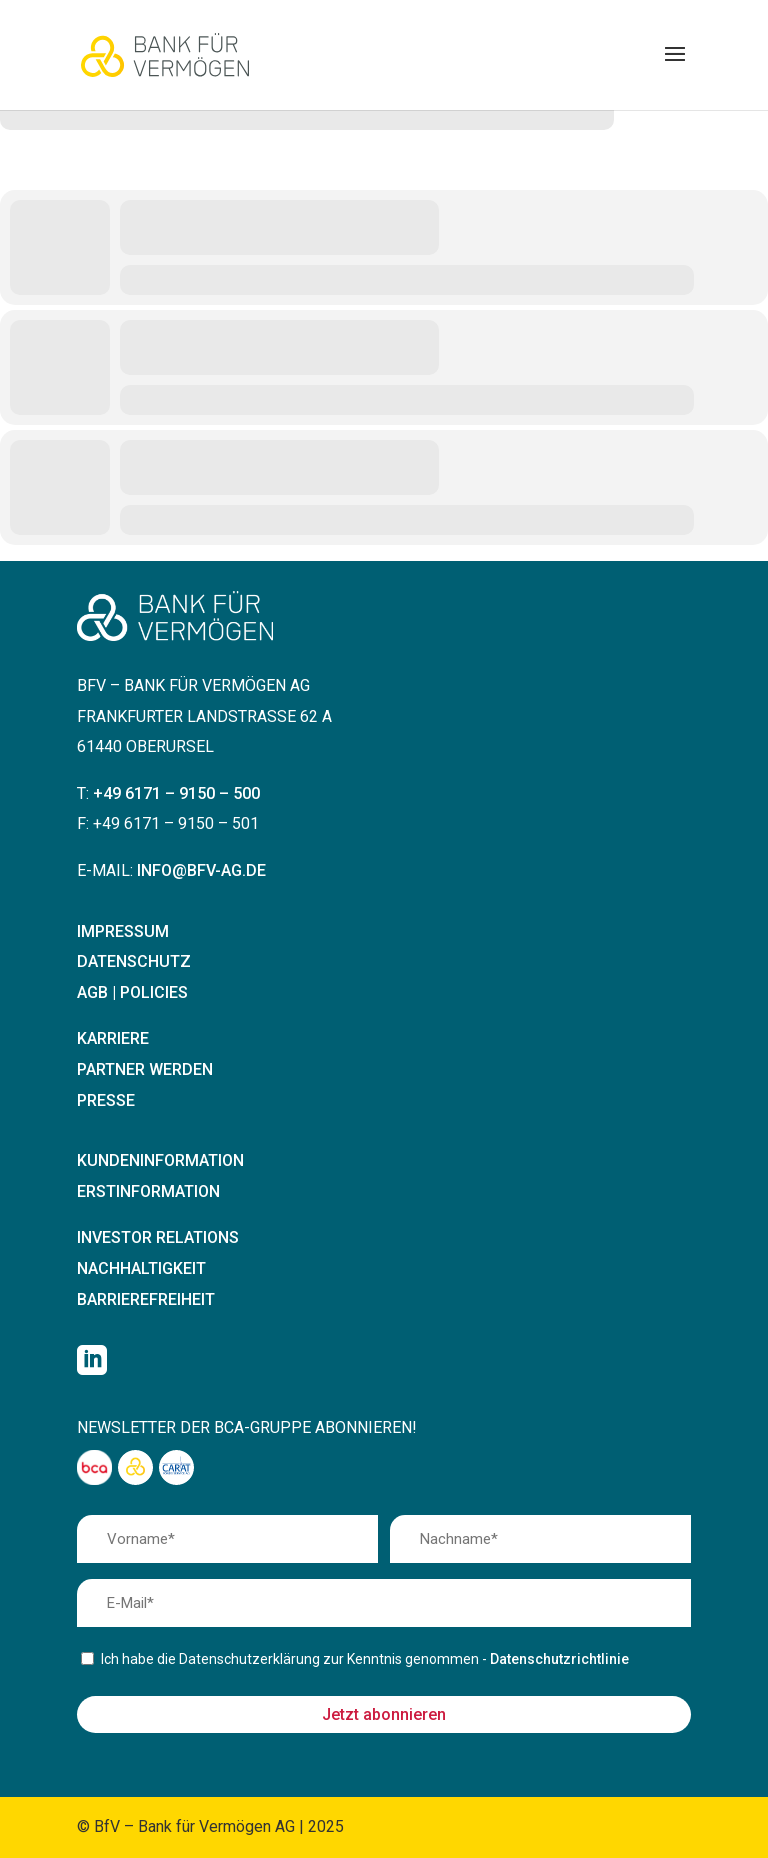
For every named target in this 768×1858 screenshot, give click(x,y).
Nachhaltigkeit (141, 1268)
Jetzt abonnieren (384, 1714)
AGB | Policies (132, 992)
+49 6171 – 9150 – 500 (176, 793)
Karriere (113, 1038)
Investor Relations (158, 1237)
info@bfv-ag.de (201, 870)
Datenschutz (134, 961)
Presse (106, 1100)
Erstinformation (148, 1191)
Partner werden (145, 1069)
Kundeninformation (160, 1160)
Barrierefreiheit (146, 1299)
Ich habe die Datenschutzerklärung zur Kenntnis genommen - (365, 1659)
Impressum (123, 931)
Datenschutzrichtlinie (559, 1659)
